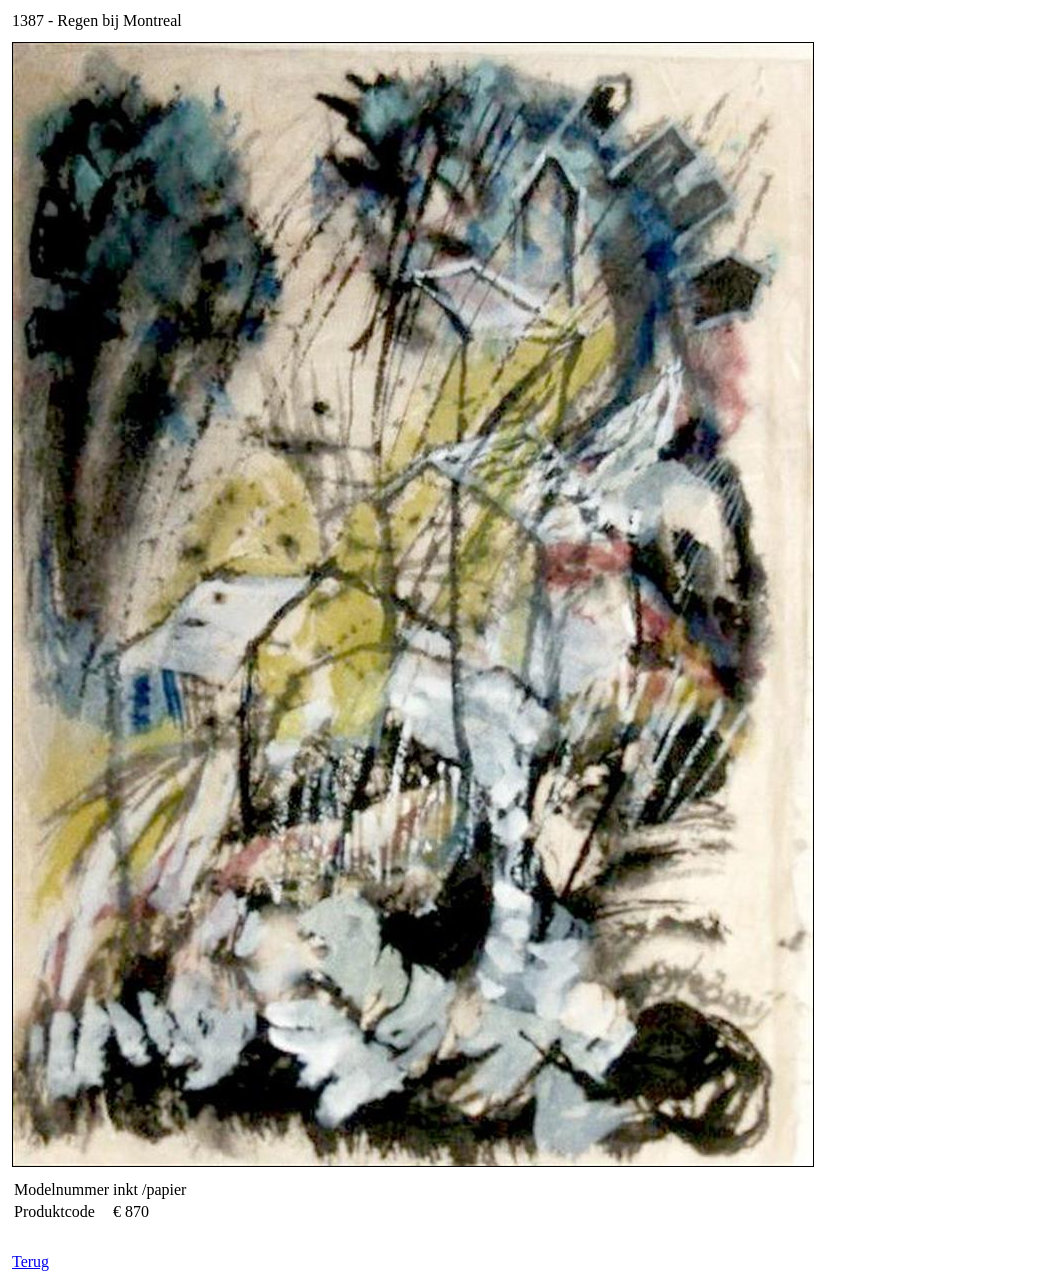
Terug (30, 1261)
